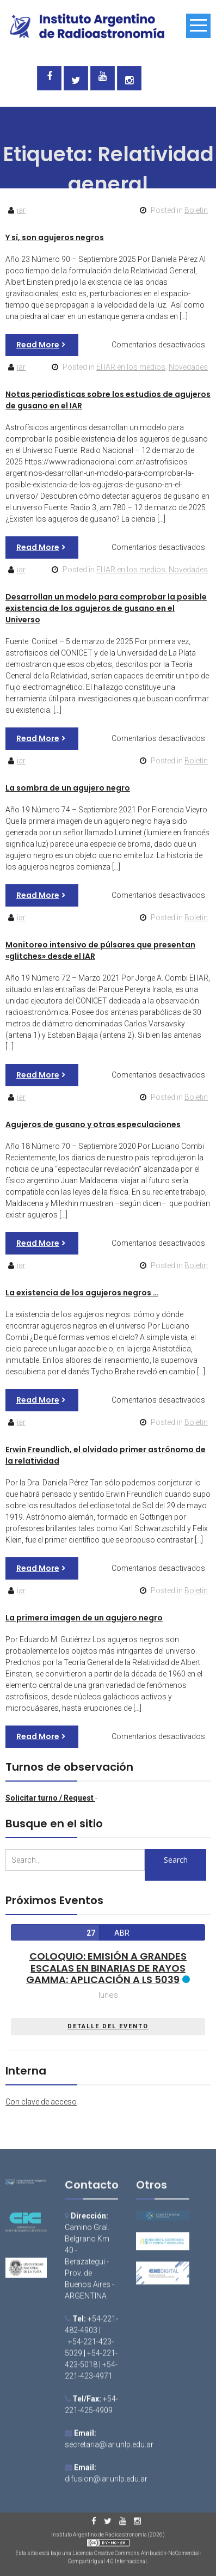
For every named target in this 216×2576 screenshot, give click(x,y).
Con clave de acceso (41, 2101)
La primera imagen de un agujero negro (84, 1617)
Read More (37, 344)
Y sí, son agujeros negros (54, 237)
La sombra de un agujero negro (67, 787)
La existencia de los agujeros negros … (81, 1292)
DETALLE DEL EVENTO (108, 2026)
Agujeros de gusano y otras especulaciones (93, 1124)
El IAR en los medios (130, 367)
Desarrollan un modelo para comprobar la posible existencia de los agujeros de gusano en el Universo (106, 608)
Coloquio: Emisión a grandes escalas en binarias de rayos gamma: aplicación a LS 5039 (106, 1967)
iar (21, 210)
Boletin (196, 210)
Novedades (188, 367)
